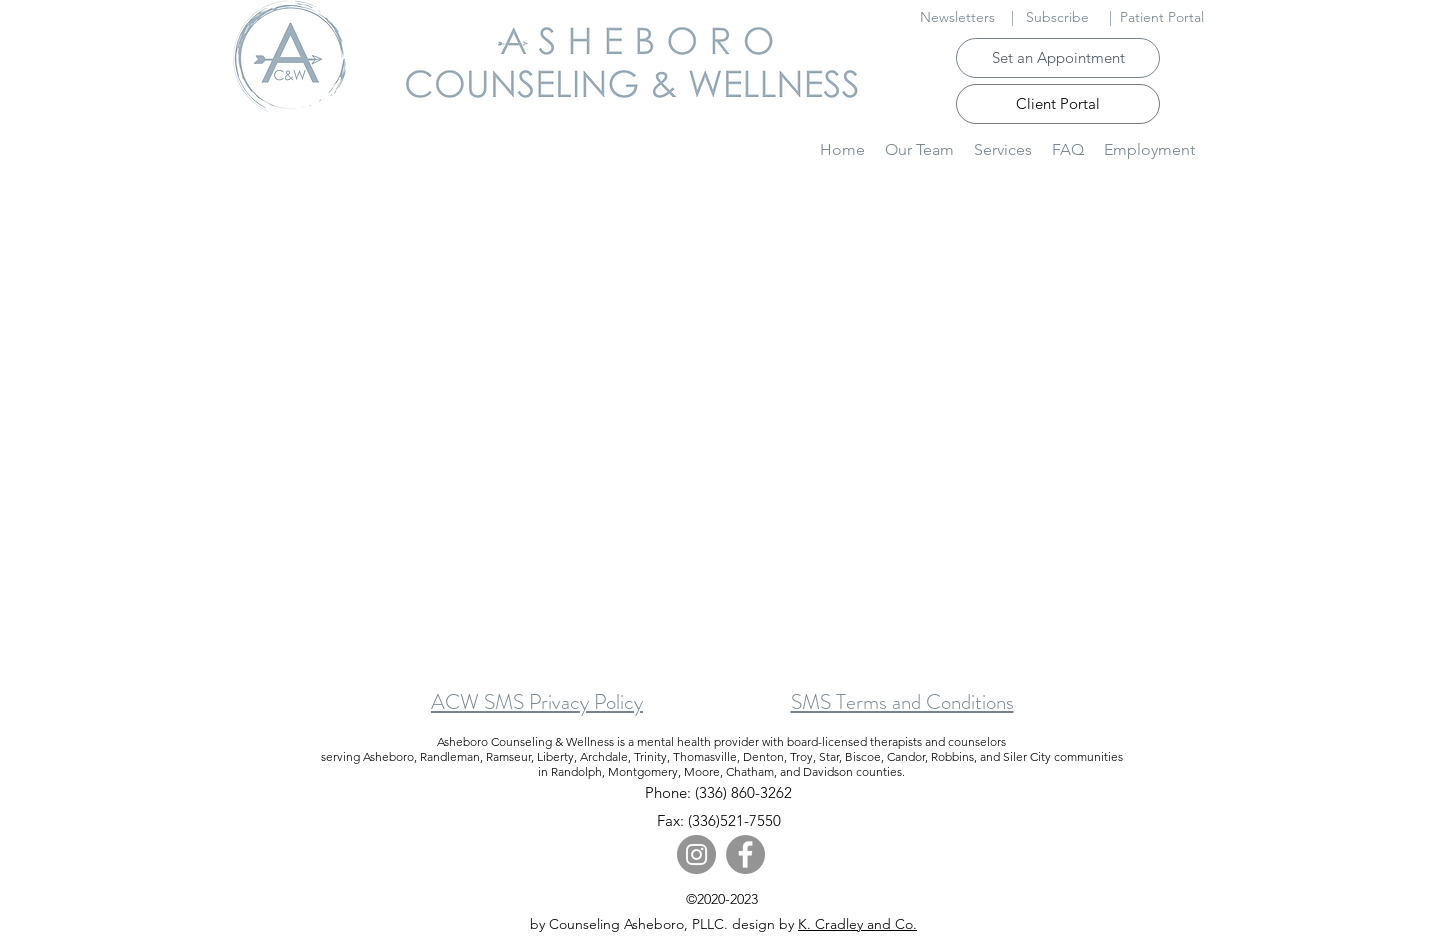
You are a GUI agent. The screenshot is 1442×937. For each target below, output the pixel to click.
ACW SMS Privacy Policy (537, 702)
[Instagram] (696, 854)
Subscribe (1057, 17)
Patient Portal (1162, 17)
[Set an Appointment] (1058, 58)
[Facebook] (745, 854)
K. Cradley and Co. (857, 924)
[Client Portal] (1058, 104)
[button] (1003, 149)
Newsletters (957, 17)
